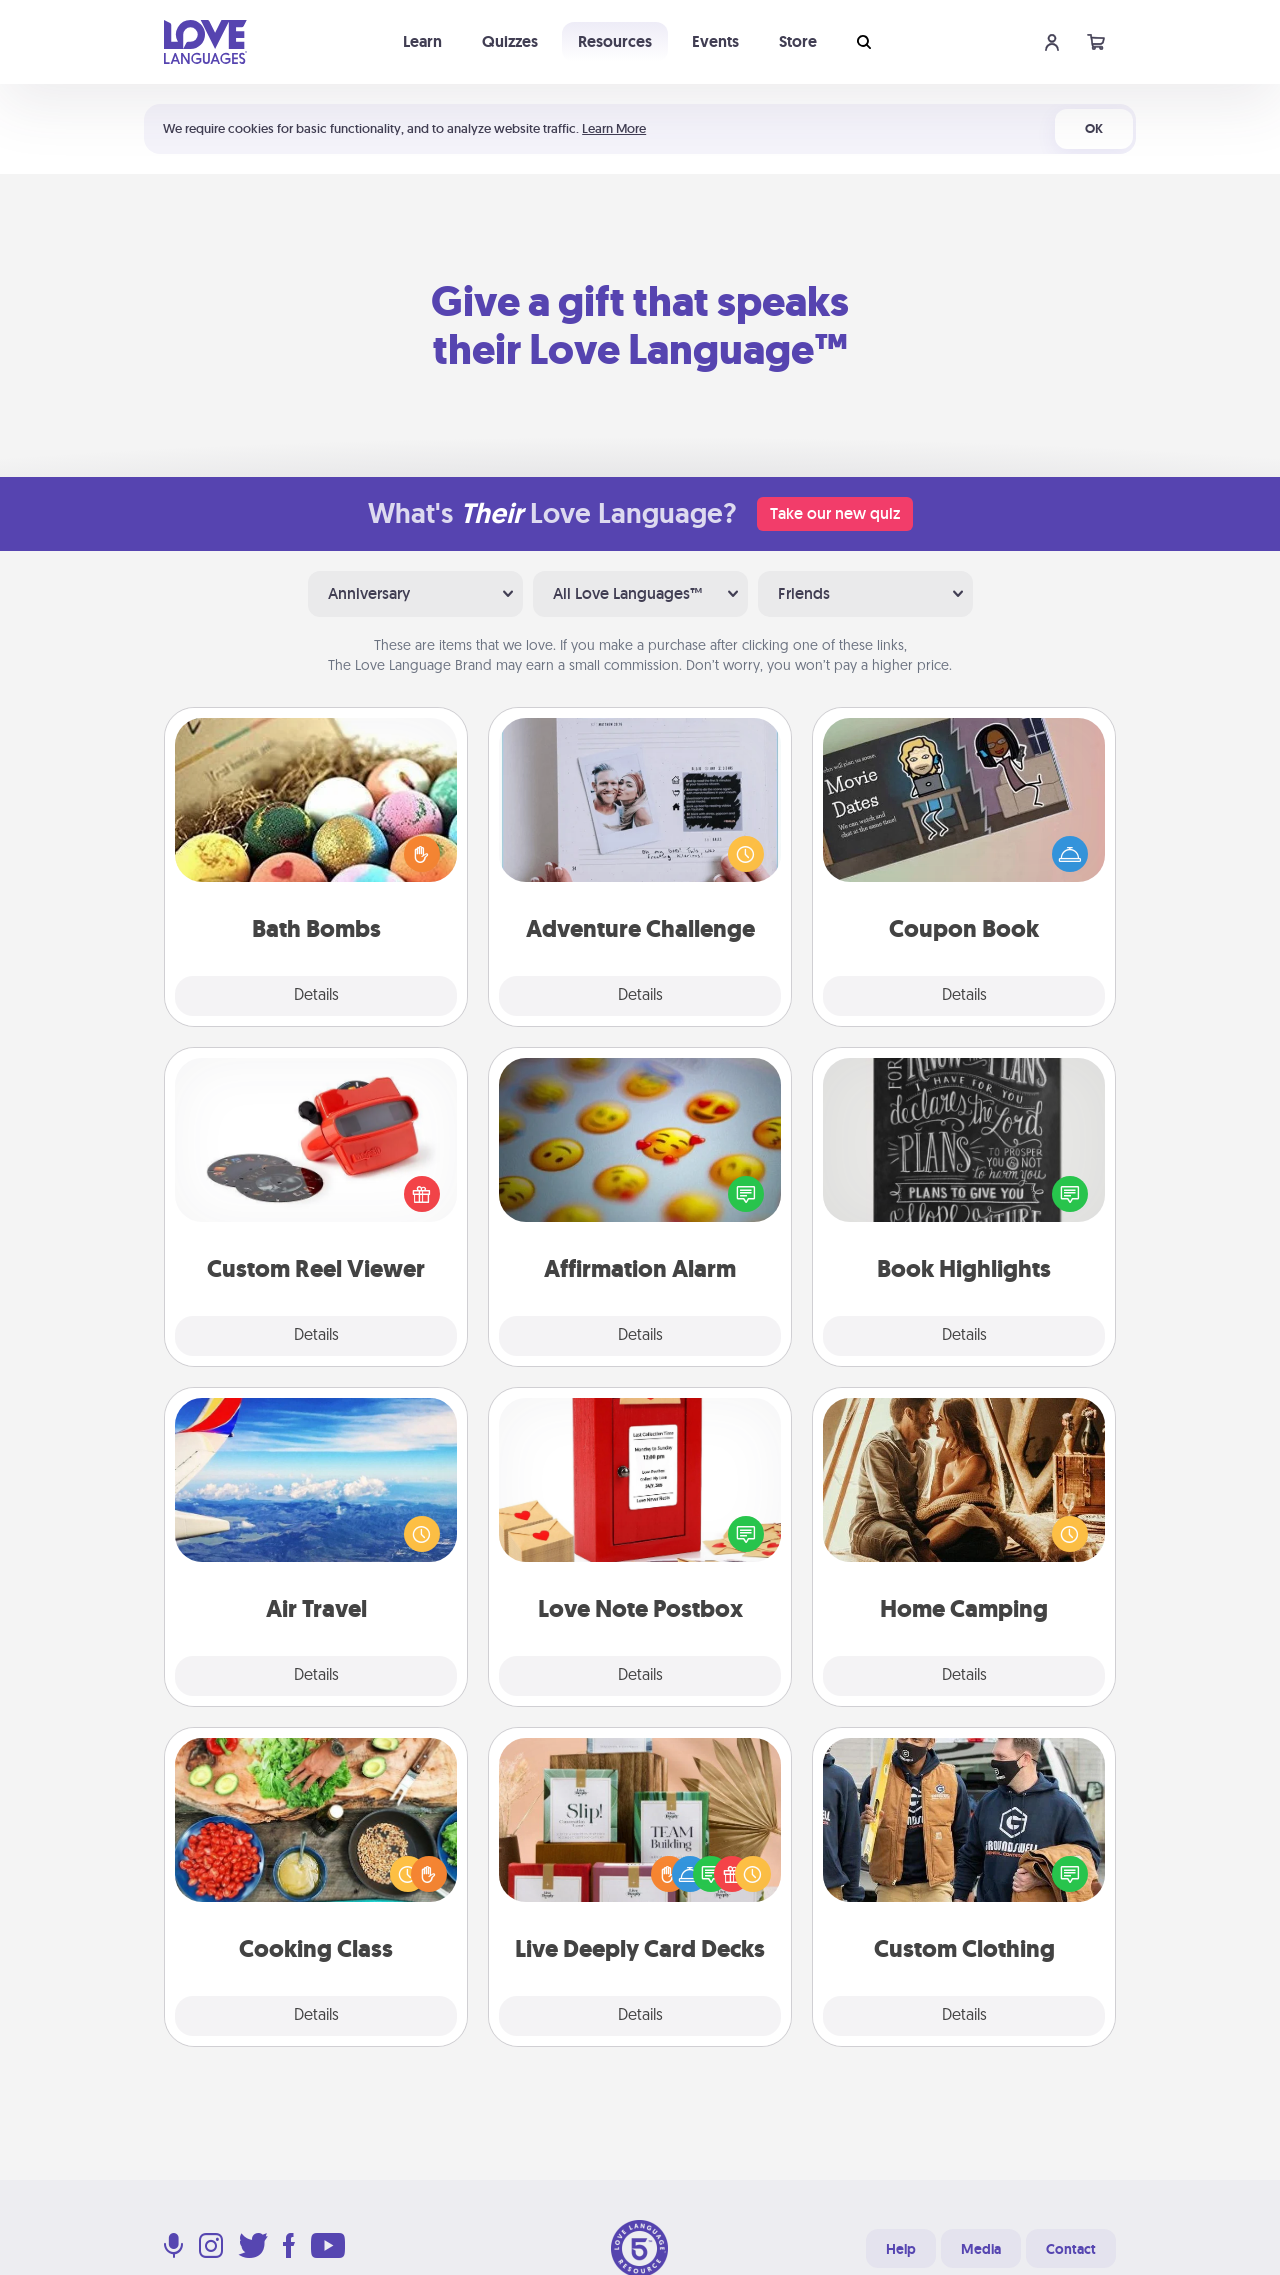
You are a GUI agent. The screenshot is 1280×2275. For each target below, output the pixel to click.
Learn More (614, 128)
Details (316, 996)
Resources (615, 41)
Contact (1071, 2249)
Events (715, 41)
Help (901, 2249)
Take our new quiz (835, 513)
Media (981, 2249)
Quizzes (510, 41)
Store (798, 41)
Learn (422, 41)
